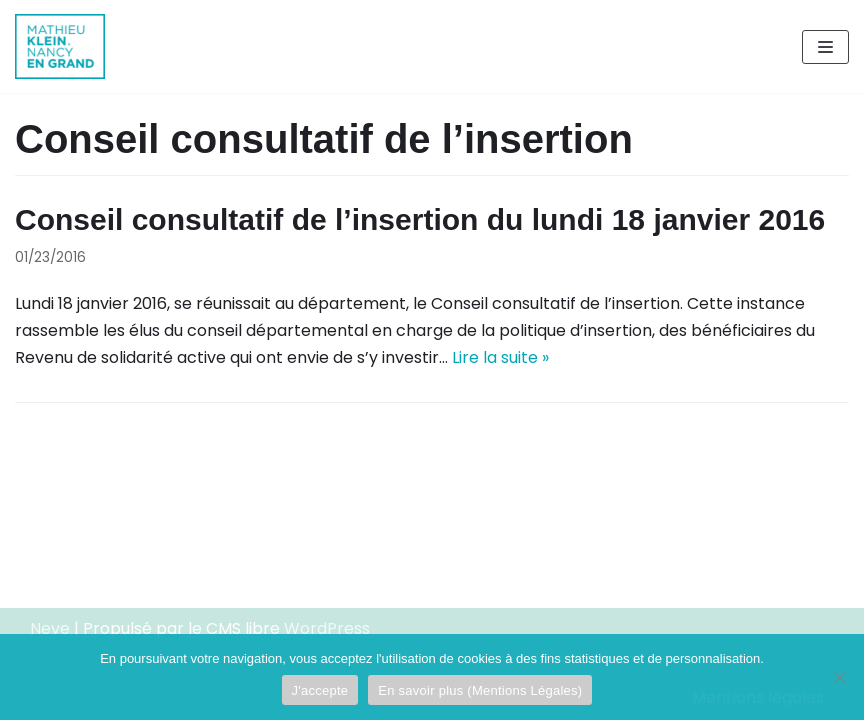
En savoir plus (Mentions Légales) (480, 690)
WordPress (327, 628)
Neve (50, 628)
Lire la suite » (500, 357)
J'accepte (320, 690)
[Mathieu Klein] (60, 46)
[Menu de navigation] (825, 47)
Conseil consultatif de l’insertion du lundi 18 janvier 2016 (420, 219)
